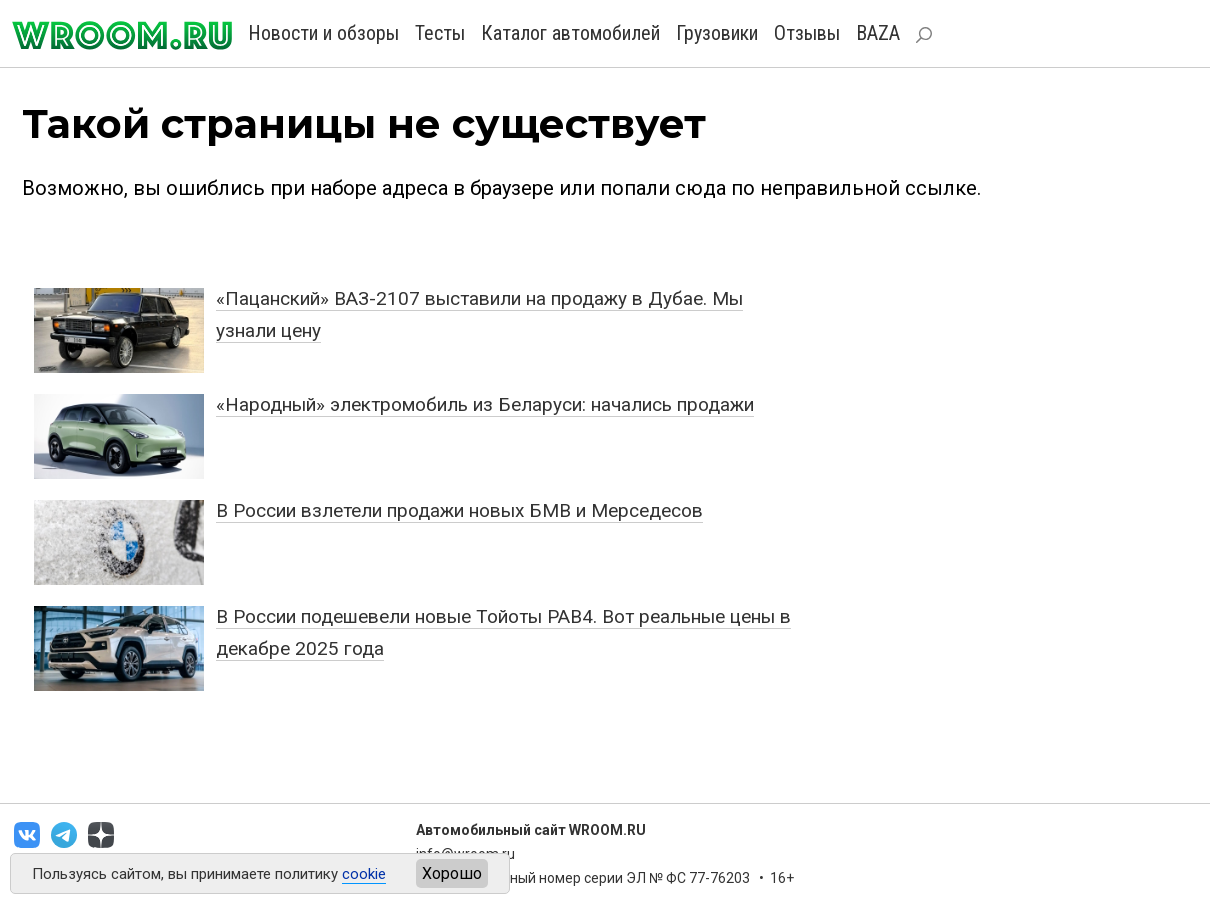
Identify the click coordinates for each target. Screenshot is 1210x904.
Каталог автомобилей (570, 33)
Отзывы (807, 33)
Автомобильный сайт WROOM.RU (531, 830)
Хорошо (452, 873)
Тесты (440, 33)
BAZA (878, 33)
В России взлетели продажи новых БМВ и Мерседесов (459, 510)
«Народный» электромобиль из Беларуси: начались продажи (485, 404)
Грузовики (717, 33)
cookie (364, 874)
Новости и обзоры (323, 33)
